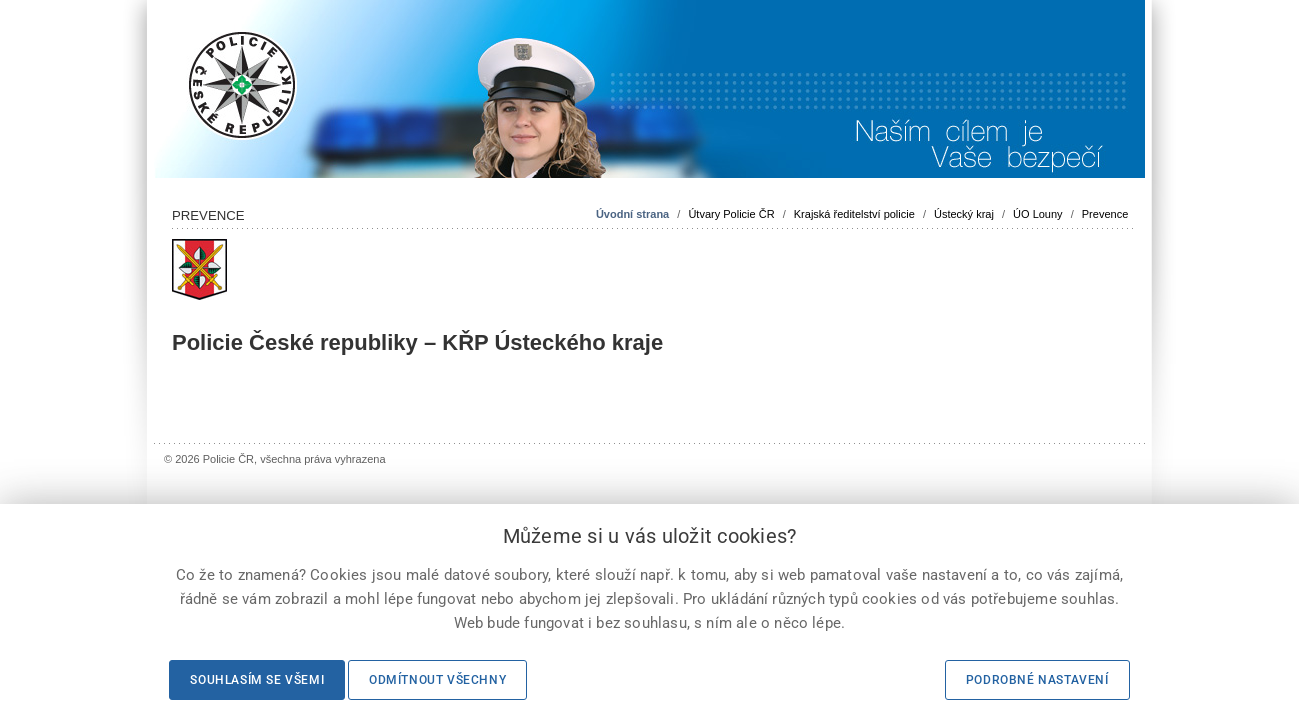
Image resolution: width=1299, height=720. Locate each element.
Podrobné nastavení (1037, 680)
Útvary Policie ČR (731, 214)
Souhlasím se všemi (257, 680)
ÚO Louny (1038, 214)
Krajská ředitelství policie (854, 214)
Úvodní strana (632, 214)
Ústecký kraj (964, 214)
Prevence (1105, 214)
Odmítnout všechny (437, 680)
